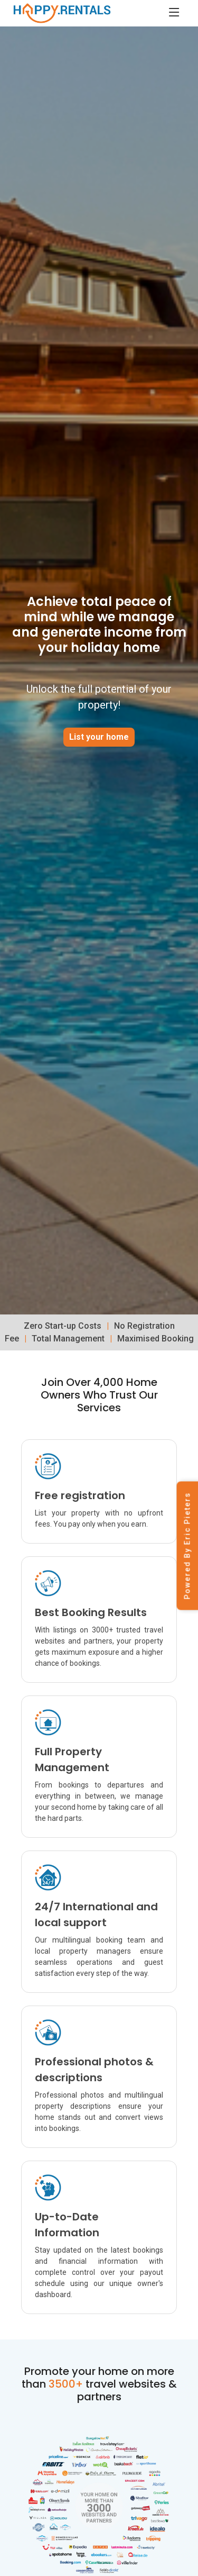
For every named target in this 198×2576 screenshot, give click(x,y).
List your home (99, 737)
